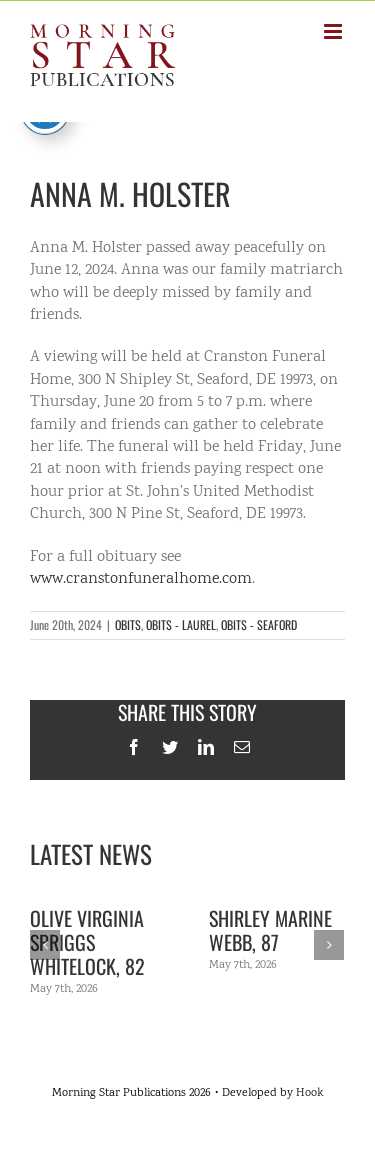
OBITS (128, 624)
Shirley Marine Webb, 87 (270, 930)
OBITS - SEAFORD (259, 624)
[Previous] (45, 945)
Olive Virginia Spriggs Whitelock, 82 (87, 942)
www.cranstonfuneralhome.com (141, 579)
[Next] (329, 945)
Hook (309, 1093)
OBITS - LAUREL (181, 624)
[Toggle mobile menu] (334, 31)
